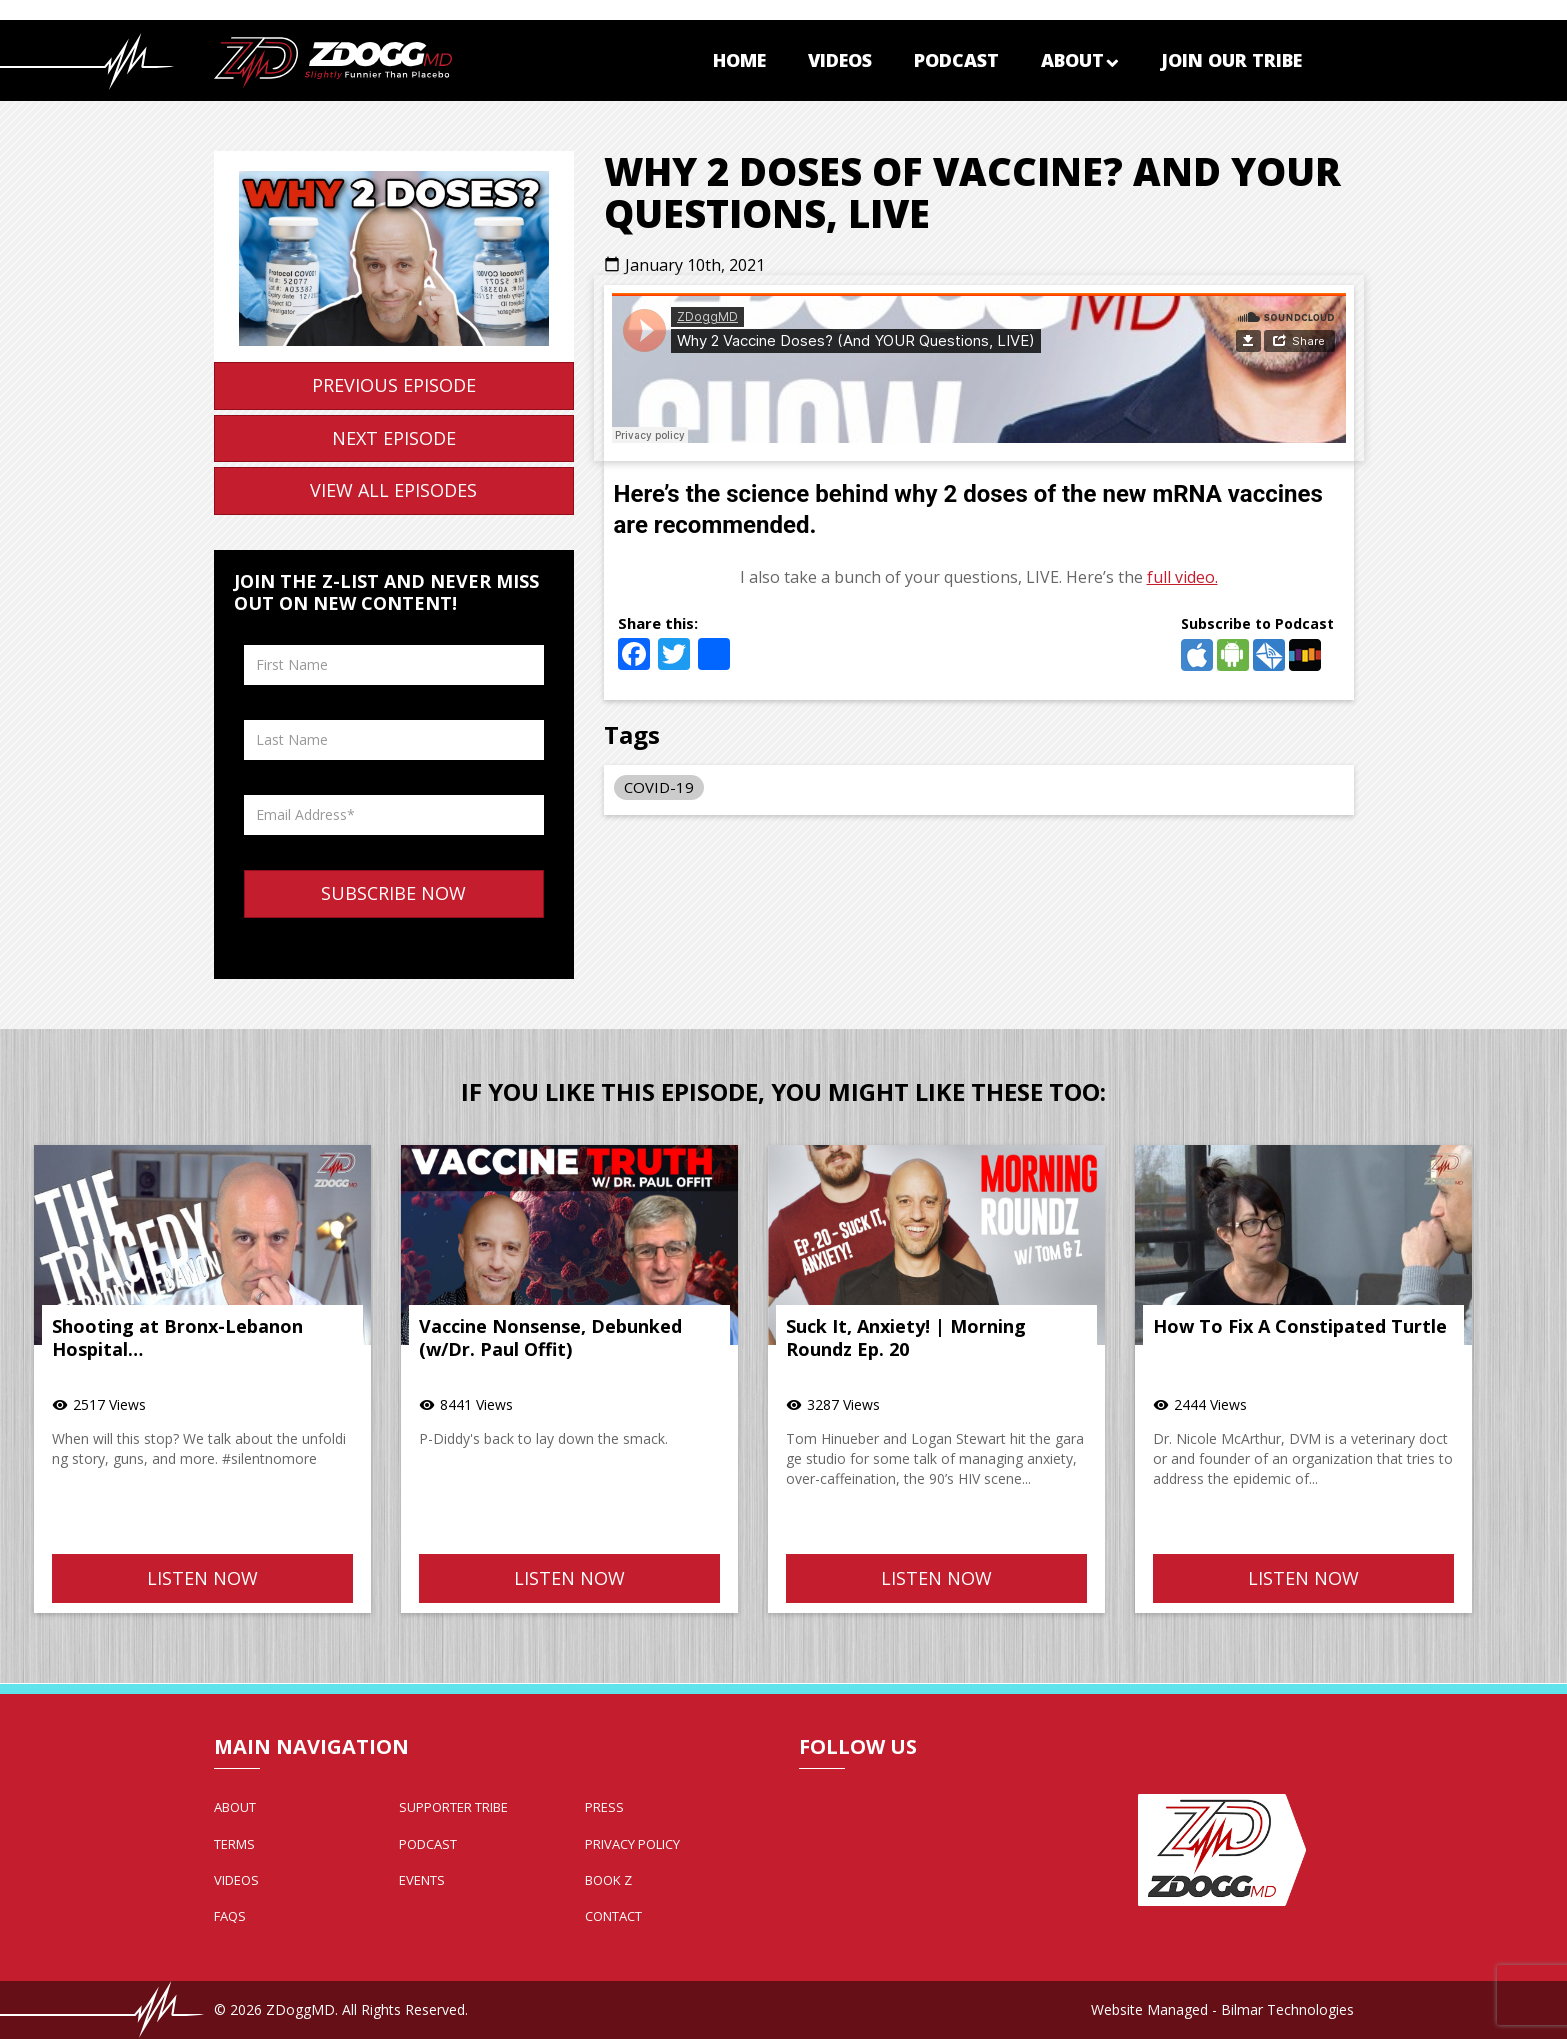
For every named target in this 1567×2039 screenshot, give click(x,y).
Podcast (956, 60)
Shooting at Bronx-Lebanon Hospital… (177, 1337)
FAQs (230, 1916)
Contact (613, 1916)
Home (739, 60)
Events (422, 1880)
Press (604, 1807)
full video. (1182, 577)
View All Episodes (393, 490)
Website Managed (1149, 2009)
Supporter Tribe (453, 1807)
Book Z (608, 1880)
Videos (840, 60)
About (1080, 60)
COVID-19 (659, 787)
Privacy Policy (632, 1844)
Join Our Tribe (1231, 60)
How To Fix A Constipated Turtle (1300, 1326)
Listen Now (202, 1578)
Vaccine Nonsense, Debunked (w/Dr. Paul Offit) (550, 1337)
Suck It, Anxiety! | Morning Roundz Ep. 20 (906, 1337)
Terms (234, 1844)
